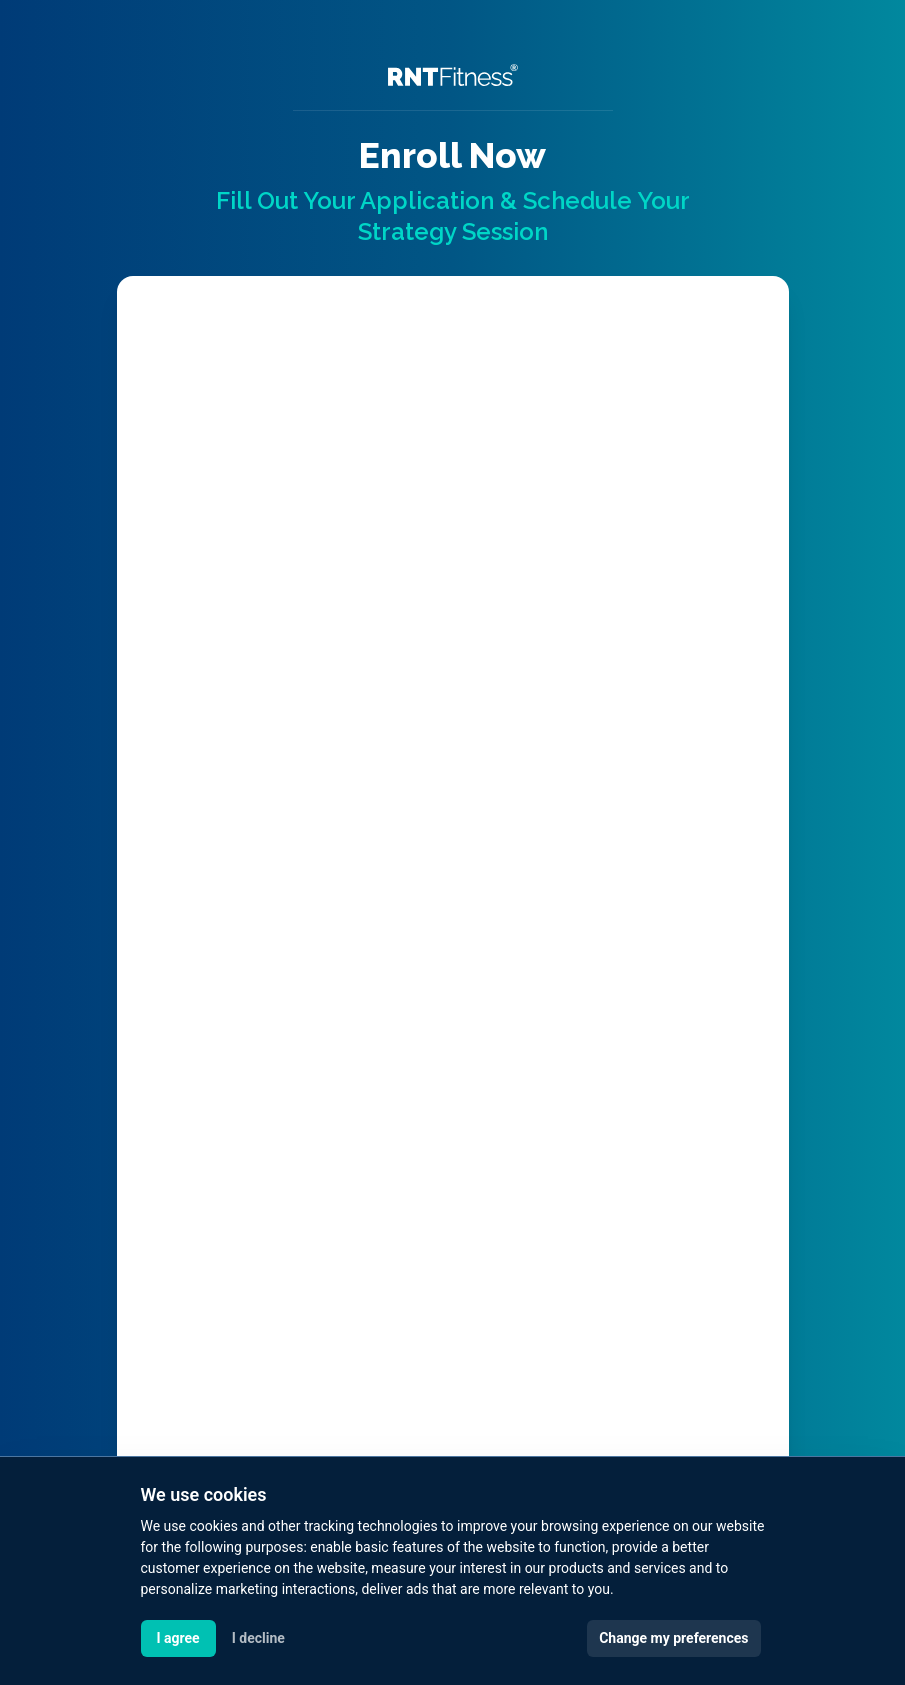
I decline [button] (258, 1638)
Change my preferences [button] (673, 1638)
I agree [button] (178, 1638)
